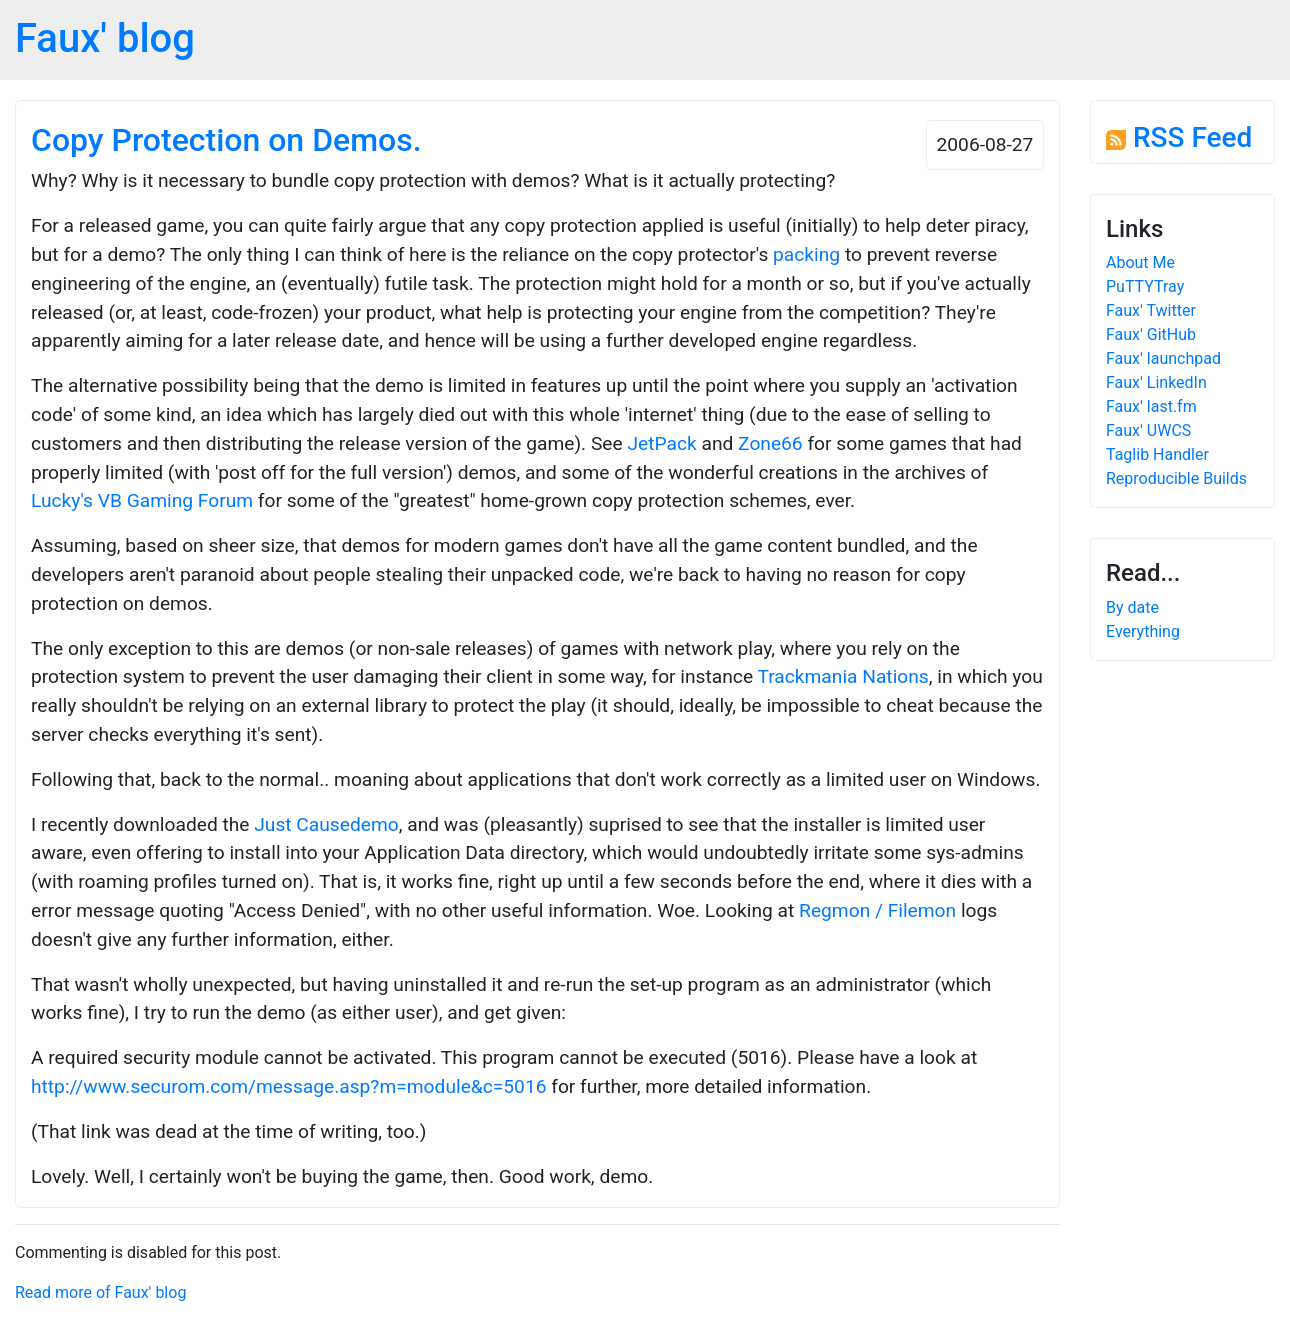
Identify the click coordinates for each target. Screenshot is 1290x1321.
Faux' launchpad (1163, 358)
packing (806, 254)
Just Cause (302, 824)
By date (1132, 607)
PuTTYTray (1145, 286)
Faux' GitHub (1151, 334)
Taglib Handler (1157, 454)
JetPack (661, 443)
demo (374, 824)
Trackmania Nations (842, 676)
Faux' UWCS (1148, 430)
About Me (1140, 262)
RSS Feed (1179, 137)
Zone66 (770, 443)
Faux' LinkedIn (1156, 382)
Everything (1143, 631)
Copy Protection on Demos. (226, 140)
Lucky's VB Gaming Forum (142, 500)
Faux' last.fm (1151, 406)
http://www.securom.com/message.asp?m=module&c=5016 (288, 1086)
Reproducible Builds (1176, 478)
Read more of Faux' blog (100, 1292)
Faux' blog (105, 38)
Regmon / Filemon (877, 910)
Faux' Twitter (1151, 310)
